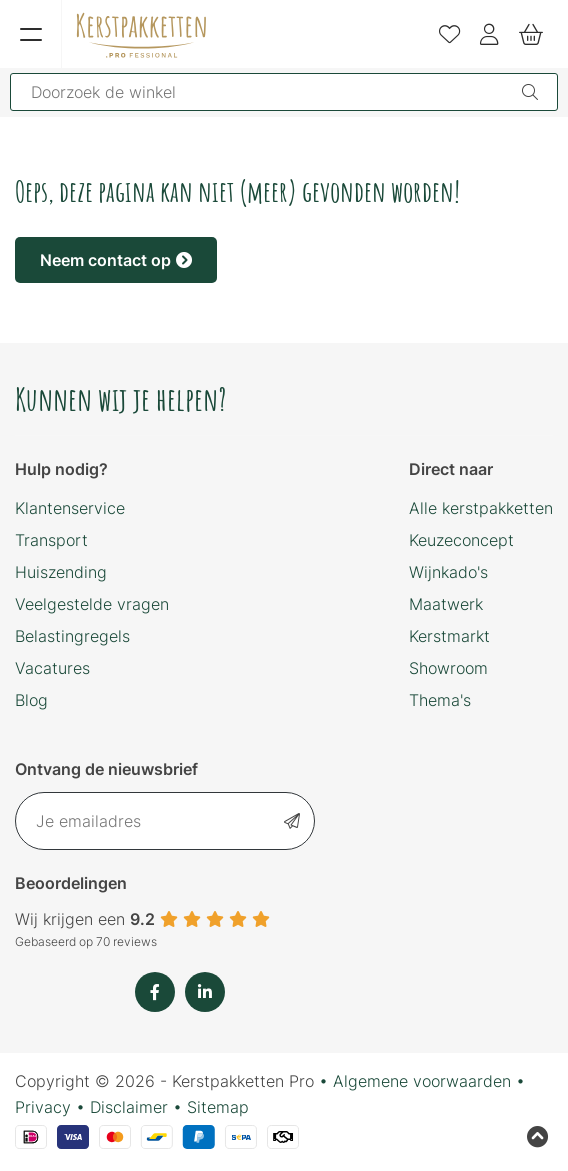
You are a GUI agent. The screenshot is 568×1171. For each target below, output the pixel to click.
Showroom (448, 668)
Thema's (440, 700)
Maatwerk (446, 604)
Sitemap (218, 1107)
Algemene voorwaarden (422, 1081)
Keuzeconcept (461, 540)
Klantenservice (70, 508)
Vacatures (52, 668)
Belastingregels (72, 636)
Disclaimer (129, 1107)
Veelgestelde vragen (92, 604)
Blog (31, 700)
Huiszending (61, 572)
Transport (51, 540)
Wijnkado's (448, 572)
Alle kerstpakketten (481, 508)
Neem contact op (116, 260)
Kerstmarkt (449, 636)
